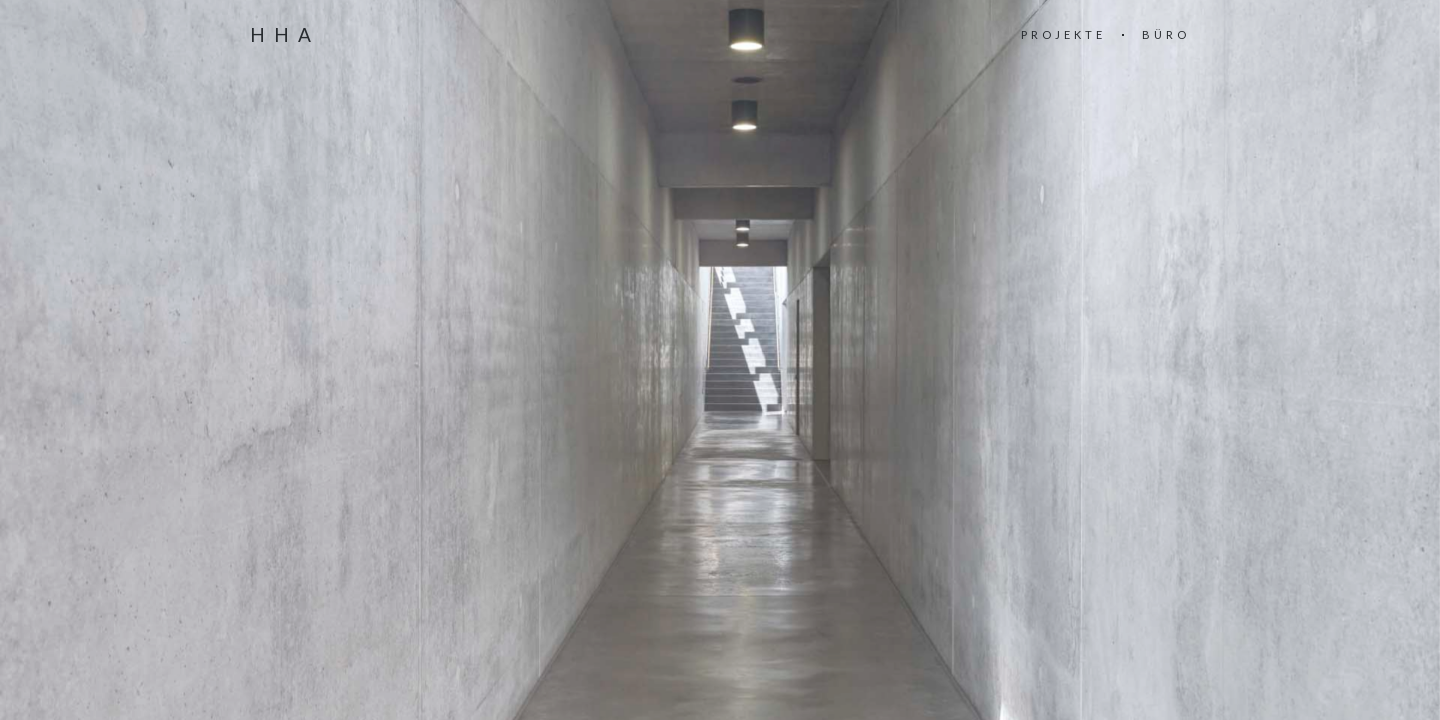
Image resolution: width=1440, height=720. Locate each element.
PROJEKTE (1063, 34)
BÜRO (1166, 34)
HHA (285, 35)
